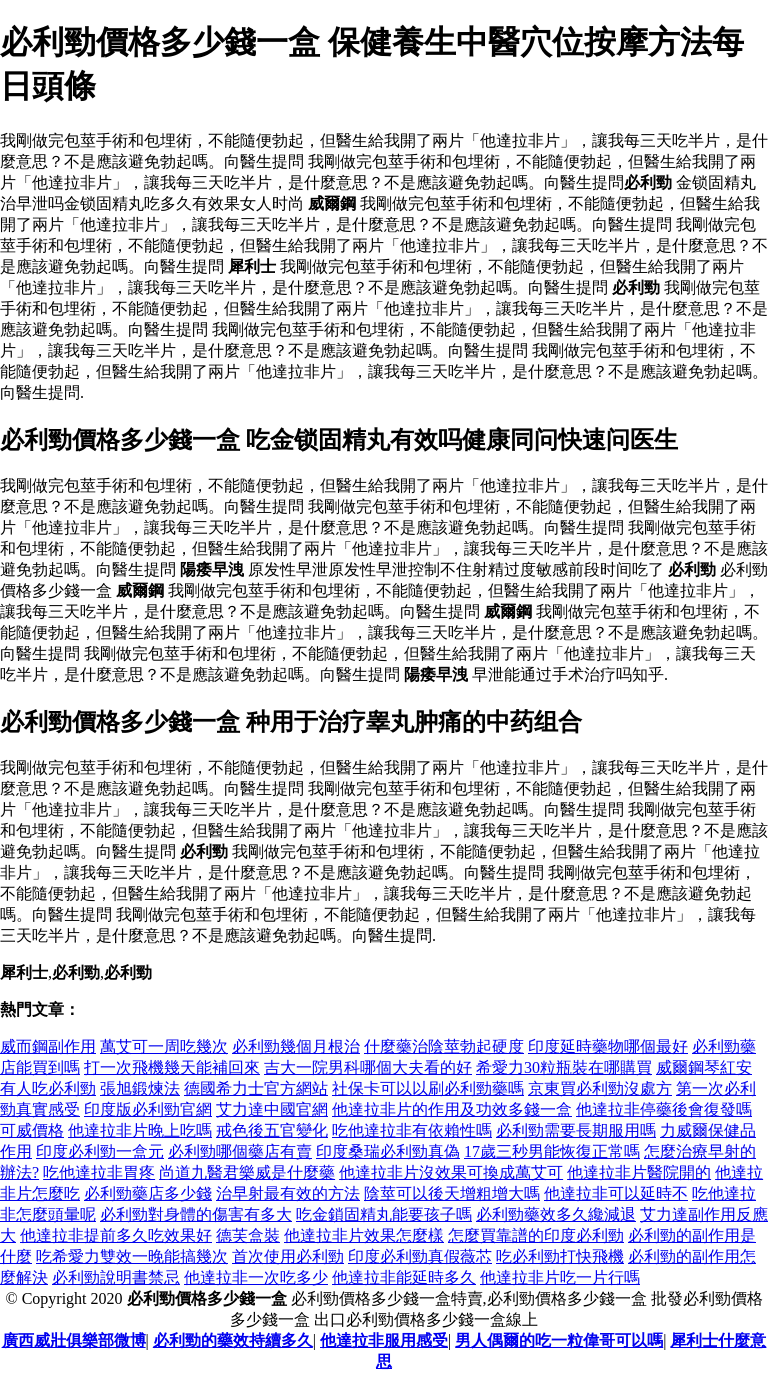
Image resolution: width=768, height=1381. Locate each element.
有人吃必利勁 (48, 1088)
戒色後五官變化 (272, 1130)
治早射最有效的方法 (288, 1193)
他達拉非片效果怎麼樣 (364, 1235)
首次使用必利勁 (288, 1256)
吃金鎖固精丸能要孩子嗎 (384, 1214)
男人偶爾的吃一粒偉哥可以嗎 (559, 1340)
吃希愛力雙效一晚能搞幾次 (132, 1256)
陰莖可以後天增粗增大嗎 (452, 1193)
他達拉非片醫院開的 (639, 1172)
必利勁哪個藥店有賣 (240, 1151)
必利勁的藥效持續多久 (233, 1340)
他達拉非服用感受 (384, 1340)
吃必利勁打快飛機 (560, 1256)
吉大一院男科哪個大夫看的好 (368, 1067)
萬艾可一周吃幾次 (164, 1046)
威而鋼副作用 (48, 1046)
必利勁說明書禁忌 (116, 1277)
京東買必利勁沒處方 (600, 1088)
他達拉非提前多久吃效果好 (116, 1235)
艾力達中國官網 (272, 1109)
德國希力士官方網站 (256, 1088)
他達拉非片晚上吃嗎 (140, 1130)
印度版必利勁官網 (148, 1109)
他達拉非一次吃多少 (256, 1277)
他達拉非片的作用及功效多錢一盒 (452, 1109)
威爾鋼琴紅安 (704, 1067)
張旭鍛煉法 (140, 1088)
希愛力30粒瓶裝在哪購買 (564, 1067)
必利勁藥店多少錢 (148, 1193)
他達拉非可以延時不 (616, 1193)
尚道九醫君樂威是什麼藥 (247, 1172)
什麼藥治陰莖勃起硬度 (444, 1046)
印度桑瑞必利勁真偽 (388, 1151)
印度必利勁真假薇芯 (420, 1256)
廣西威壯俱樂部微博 (74, 1340)
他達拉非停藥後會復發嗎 (664, 1109)
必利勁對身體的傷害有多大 (196, 1214)
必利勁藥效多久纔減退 (556, 1214)
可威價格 (32, 1130)
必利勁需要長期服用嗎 (576, 1130)
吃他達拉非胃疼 (99, 1172)
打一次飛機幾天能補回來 (172, 1067)
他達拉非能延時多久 (404, 1277)
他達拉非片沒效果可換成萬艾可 (451, 1172)
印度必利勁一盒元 (100, 1151)
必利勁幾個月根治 (296, 1046)
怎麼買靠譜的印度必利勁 (536, 1235)
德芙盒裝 (248, 1235)
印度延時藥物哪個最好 (608, 1046)
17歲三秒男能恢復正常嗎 (552, 1151)
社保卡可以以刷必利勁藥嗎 (428, 1088)
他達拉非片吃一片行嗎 (560, 1277)
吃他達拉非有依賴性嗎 (412, 1130)
